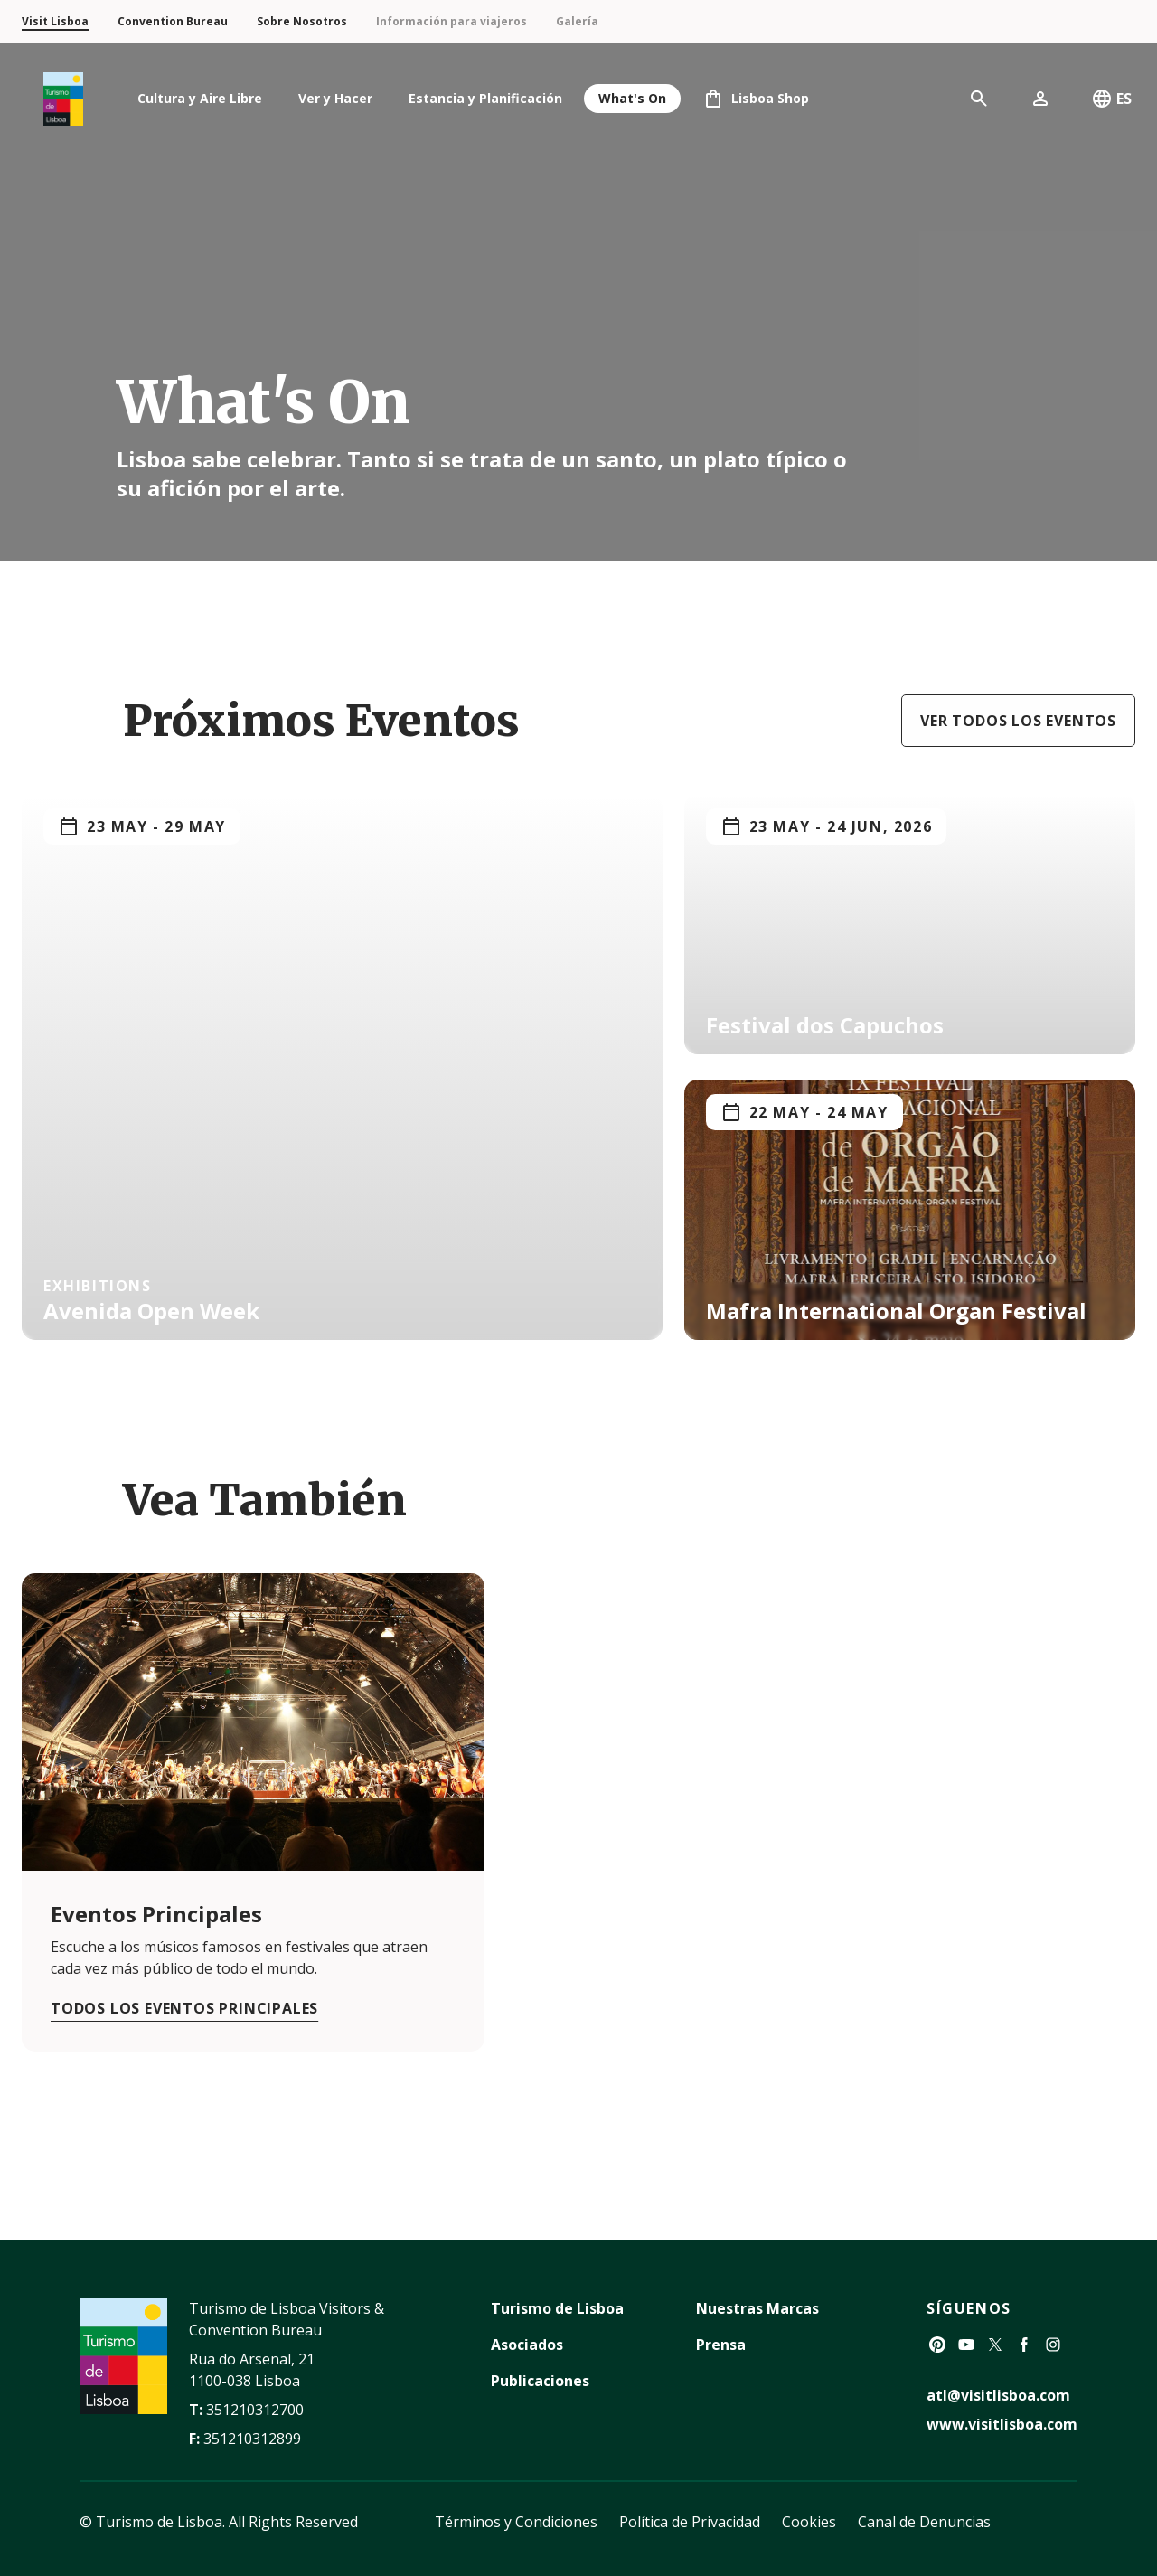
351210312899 (252, 2439)
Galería (577, 21)
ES (1111, 98)
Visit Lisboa (55, 21)
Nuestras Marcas (757, 2308)
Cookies (809, 2522)
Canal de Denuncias (924, 2522)
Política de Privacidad (689, 2522)
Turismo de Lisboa (557, 2308)
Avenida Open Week (151, 1311)
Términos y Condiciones (516, 2522)
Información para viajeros (451, 21)
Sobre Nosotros (302, 21)
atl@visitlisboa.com (998, 2395)
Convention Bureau (173, 21)
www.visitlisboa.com (1002, 2424)
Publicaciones (540, 2381)
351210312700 (255, 2410)
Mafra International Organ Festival (896, 1311)
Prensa (721, 2344)
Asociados (527, 2344)
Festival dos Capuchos (825, 1025)
